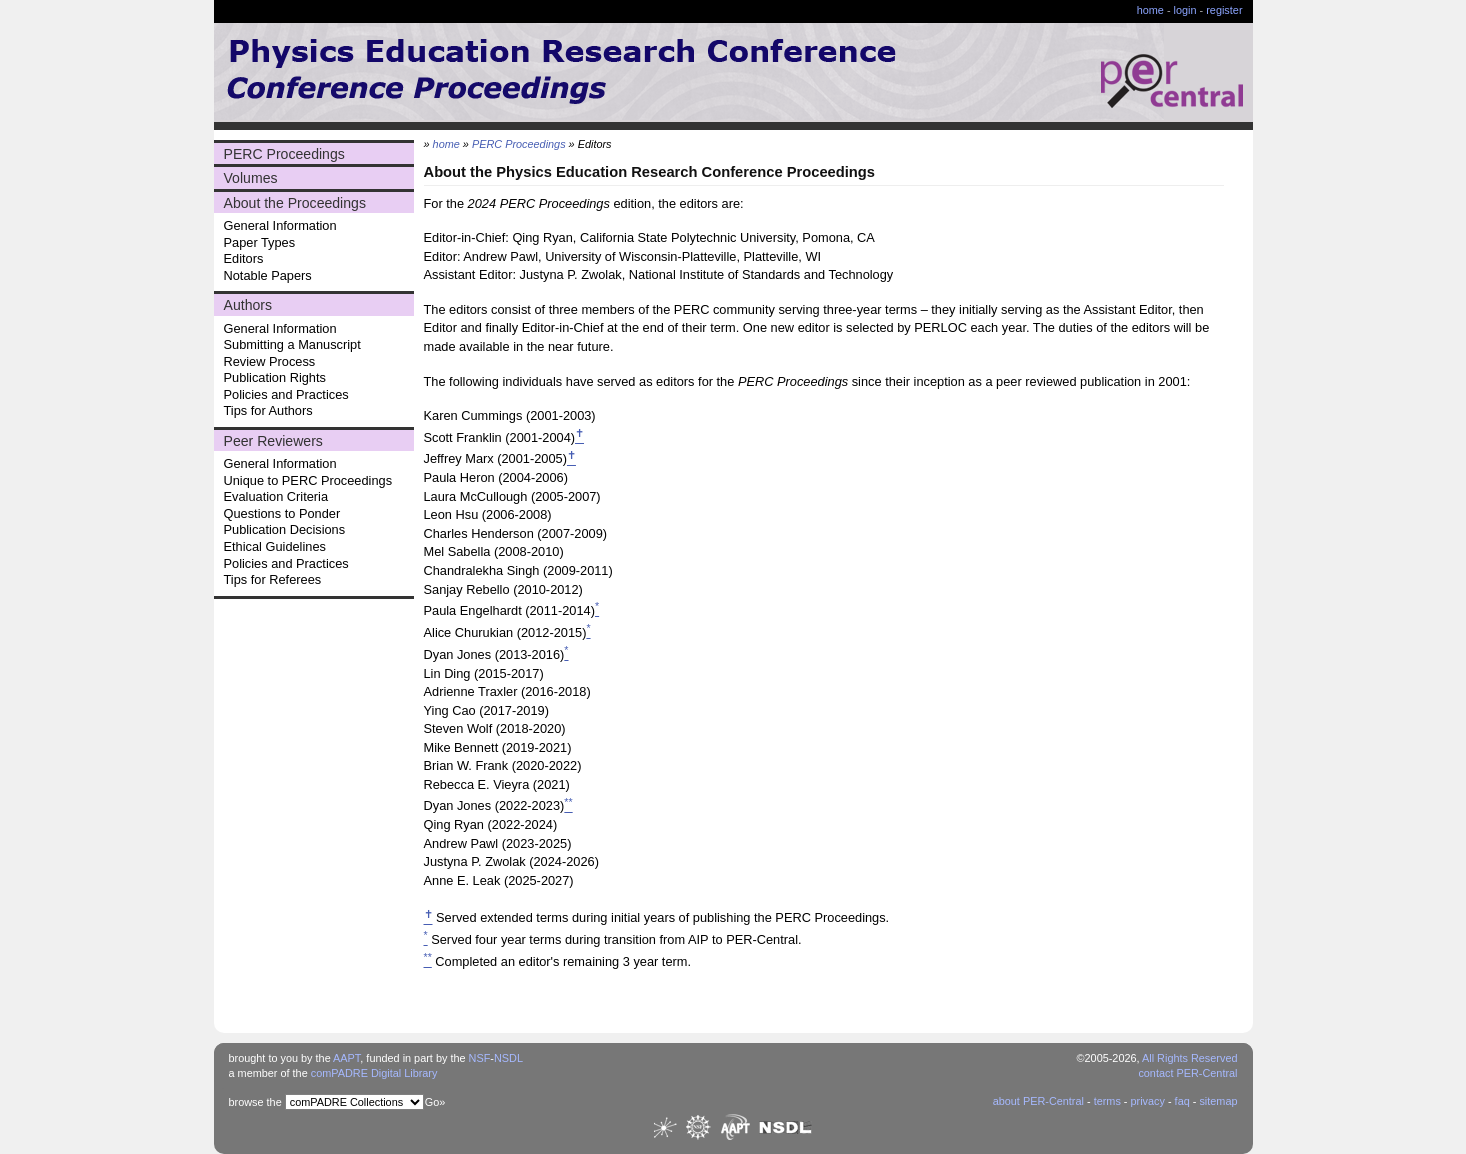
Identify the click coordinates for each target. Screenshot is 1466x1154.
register (1224, 10)
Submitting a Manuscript (292, 344)
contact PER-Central (1187, 1073)
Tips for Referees (273, 579)
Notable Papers (268, 275)
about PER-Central (1038, 1101)
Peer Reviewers (273, 441)
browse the (255, 1102)
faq (1182, 1101)
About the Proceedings (295, 203)
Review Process (270, 361)
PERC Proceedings (284, 154)
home (1150, 10)
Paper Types (260, 242)
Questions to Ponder (282, 513)
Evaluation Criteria (276, 496)
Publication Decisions (285, 529)
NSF (480, 1058)
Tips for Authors (268, 410)
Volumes (251, 178)
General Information (280, 225)
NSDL (508, 1058)
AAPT (346, 1058)
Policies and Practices (286, 394)
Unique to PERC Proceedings (308, 480)
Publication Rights (275, 377)
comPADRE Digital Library (374, 1073)
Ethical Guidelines (275, 546)
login (1185, 10)
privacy (1147, 1101)
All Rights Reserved (1190, 1058)
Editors (244, 258)
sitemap (1218, 1101)
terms (1107, 1101)
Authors (248, 305)
